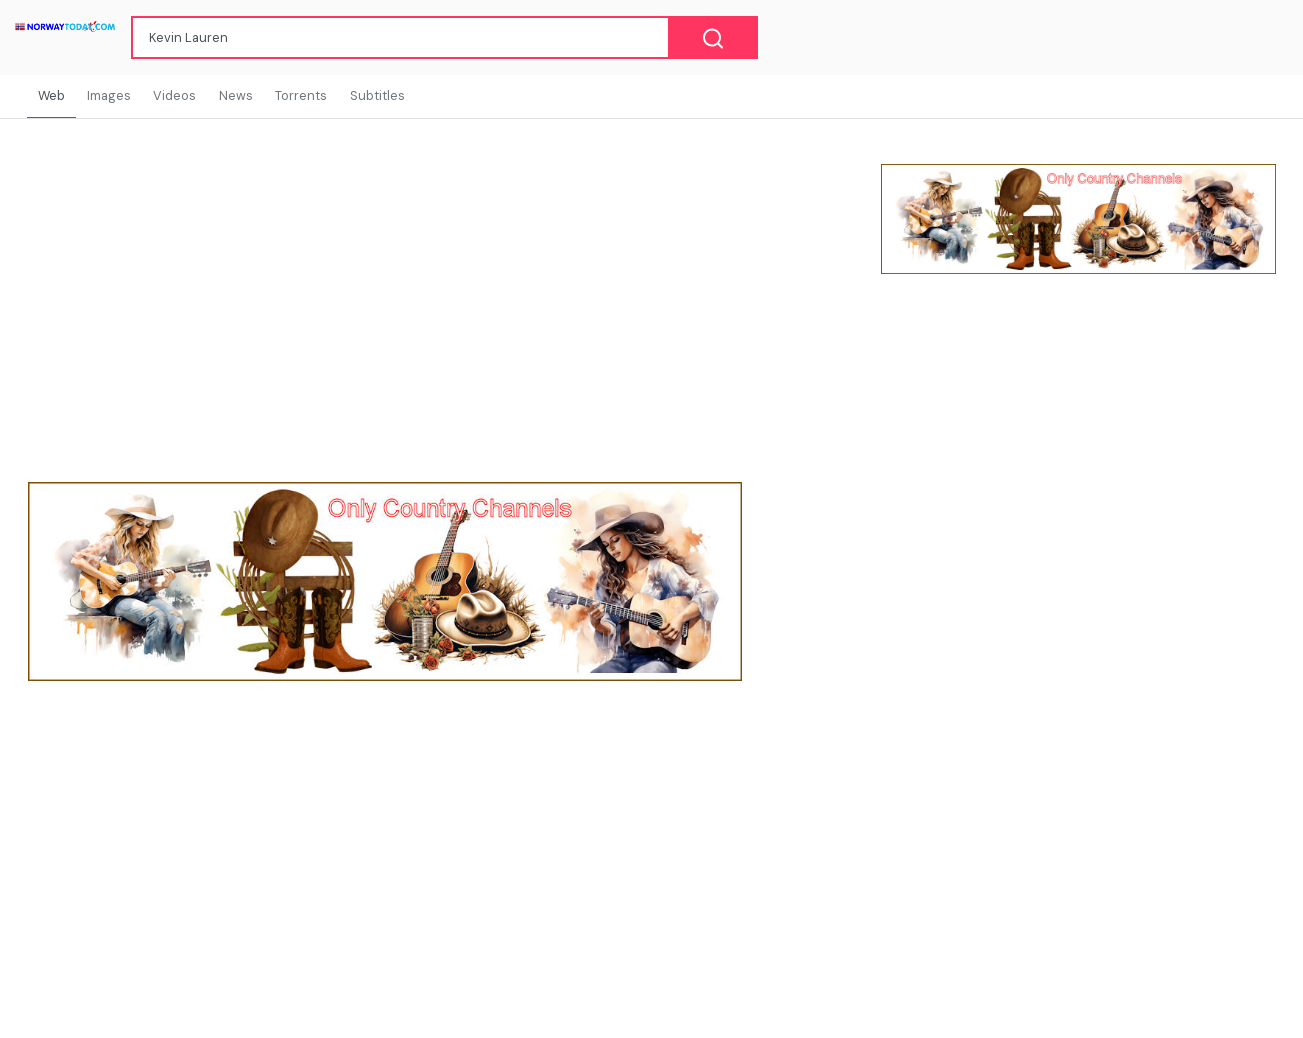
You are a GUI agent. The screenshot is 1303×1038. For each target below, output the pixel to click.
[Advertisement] (1078, 452)
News (236, 95)
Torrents (301, 95)
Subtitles (377, 95)
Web (51, 95)
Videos (174, 95)
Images (109, 95)
